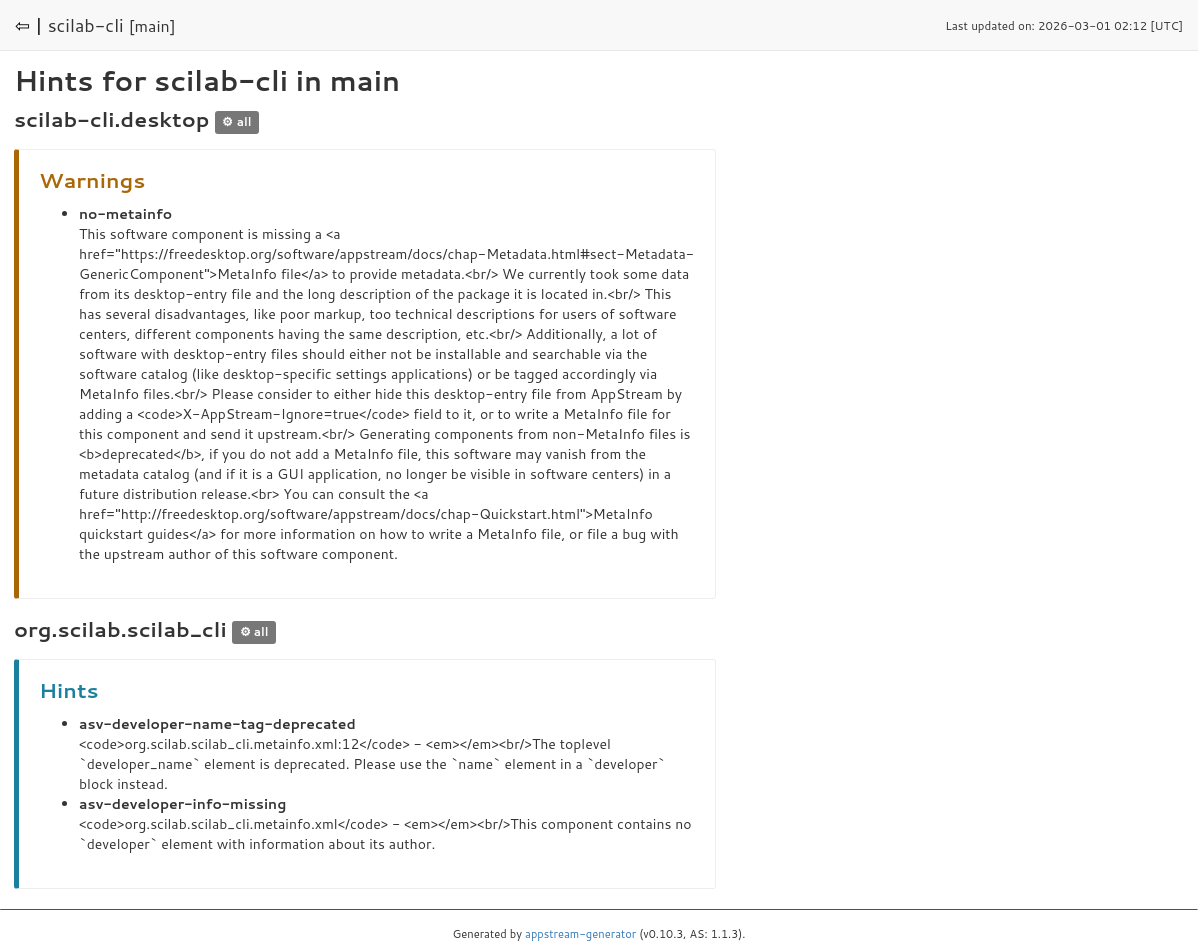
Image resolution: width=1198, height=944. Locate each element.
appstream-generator (580, 934)
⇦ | (29, 25)
